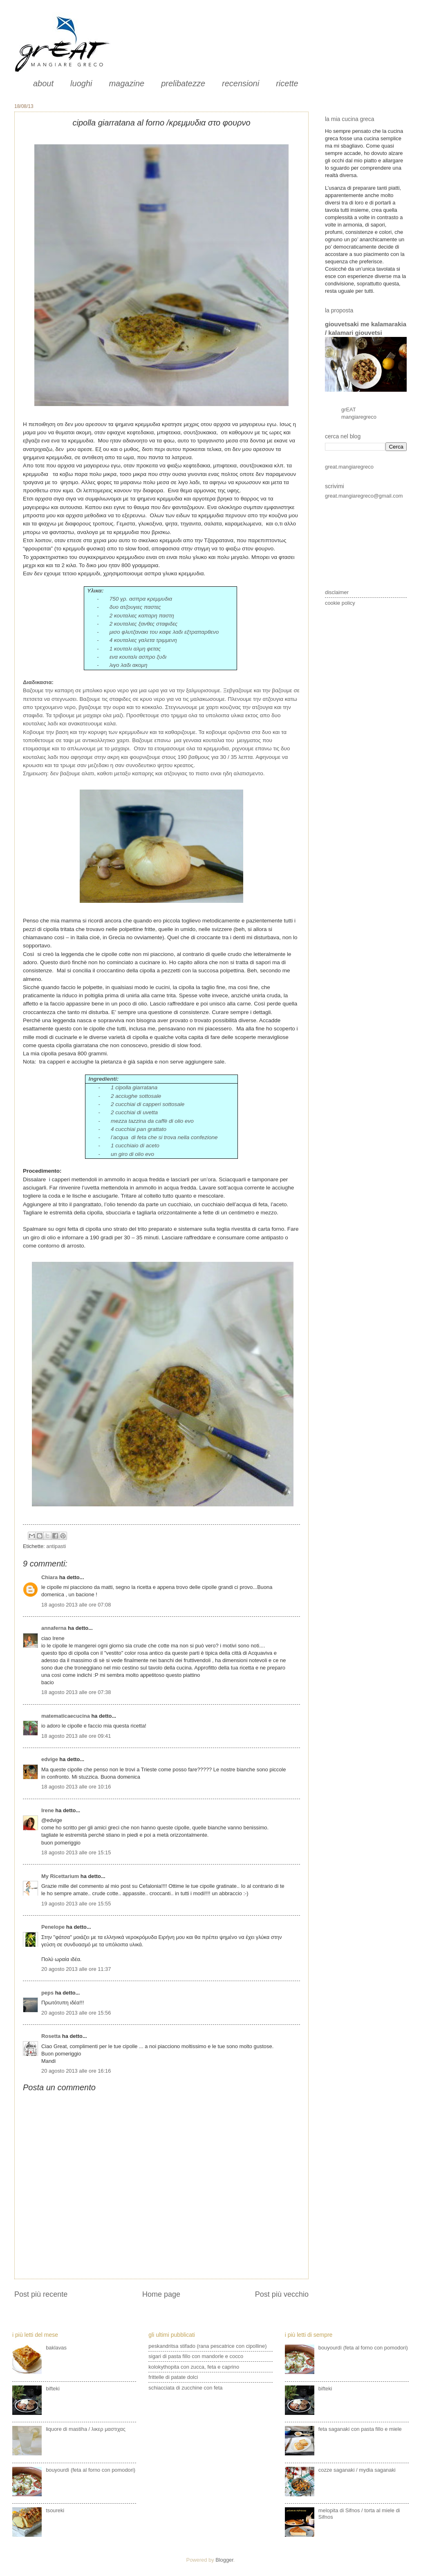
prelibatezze (183, 83)
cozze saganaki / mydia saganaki (357, 2470)
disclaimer (337, 592)
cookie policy (340, 603)
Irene (47, 1810)
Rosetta (50, 2036)
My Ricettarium (60, 1876)
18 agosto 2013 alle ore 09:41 (76, 1736)
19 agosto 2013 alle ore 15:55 (76, 1904)
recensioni (240, 83)
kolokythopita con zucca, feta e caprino (193, 2367)
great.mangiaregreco (349, 467)
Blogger (224, 2560)
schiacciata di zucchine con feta (185, 2388)
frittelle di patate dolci (173, 2377)
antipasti (56, 1546)
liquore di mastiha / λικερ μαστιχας (85, 2429)
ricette (287, 83)
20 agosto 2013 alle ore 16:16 (76, 2071)
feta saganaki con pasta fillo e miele (360, 2429)
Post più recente (40, 2294)
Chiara (50, 1577)
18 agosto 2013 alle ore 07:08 (76, 1605)
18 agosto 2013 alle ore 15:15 (76, 1852)
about (43, 83)
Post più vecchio (282, 2294)
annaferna (54, 1628)
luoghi (81, 83)
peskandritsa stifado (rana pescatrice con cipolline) (207, 2346)
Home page (161, 2294)
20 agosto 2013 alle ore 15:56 (76, 2013)
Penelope (53, 1927)
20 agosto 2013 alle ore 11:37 (76, 1969)
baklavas (56, 2348)
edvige (49, 1759)
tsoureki (55, 2510)
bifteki (53, 2388)
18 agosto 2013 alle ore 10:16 (76, 1787)
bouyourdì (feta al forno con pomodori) (90, 2470)
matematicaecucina (65, 1716)
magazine (126, 83)
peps (47, 1993)
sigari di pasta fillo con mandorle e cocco (195, 2356)
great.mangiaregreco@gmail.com (364, 496)
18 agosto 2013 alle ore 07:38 (76, 1692)
